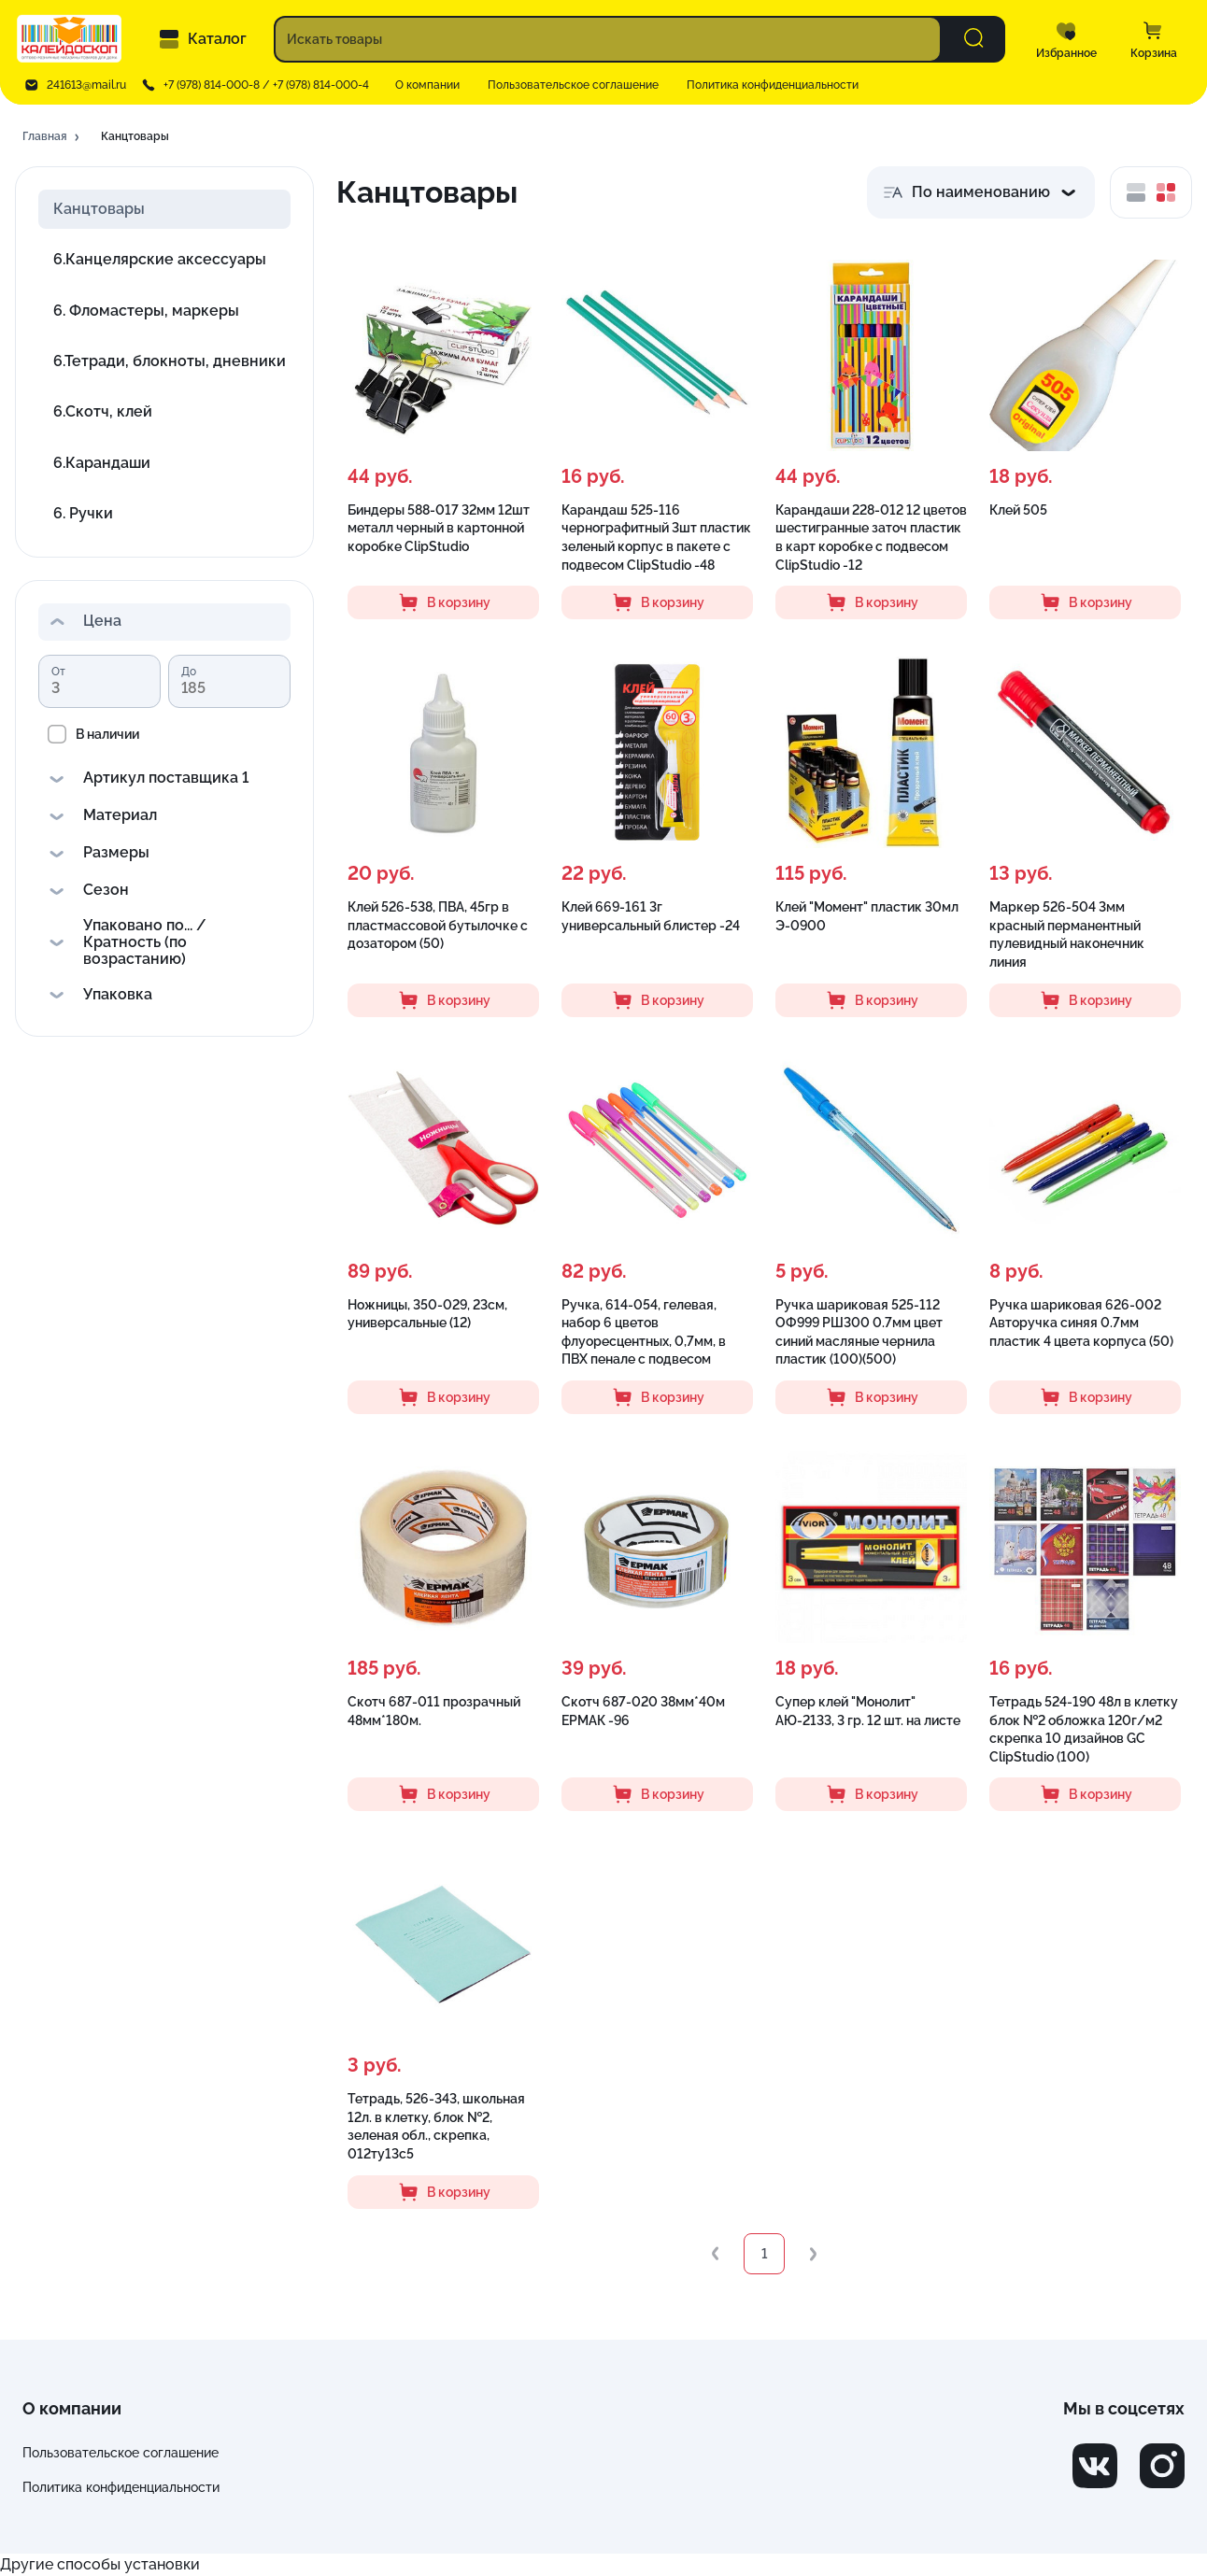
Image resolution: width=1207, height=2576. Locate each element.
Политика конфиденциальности (773, 85)
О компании (427, 85)
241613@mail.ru (86, 85)
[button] (52, 137)
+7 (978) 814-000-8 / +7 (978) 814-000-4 (266, 85)
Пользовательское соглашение (573, 85)
